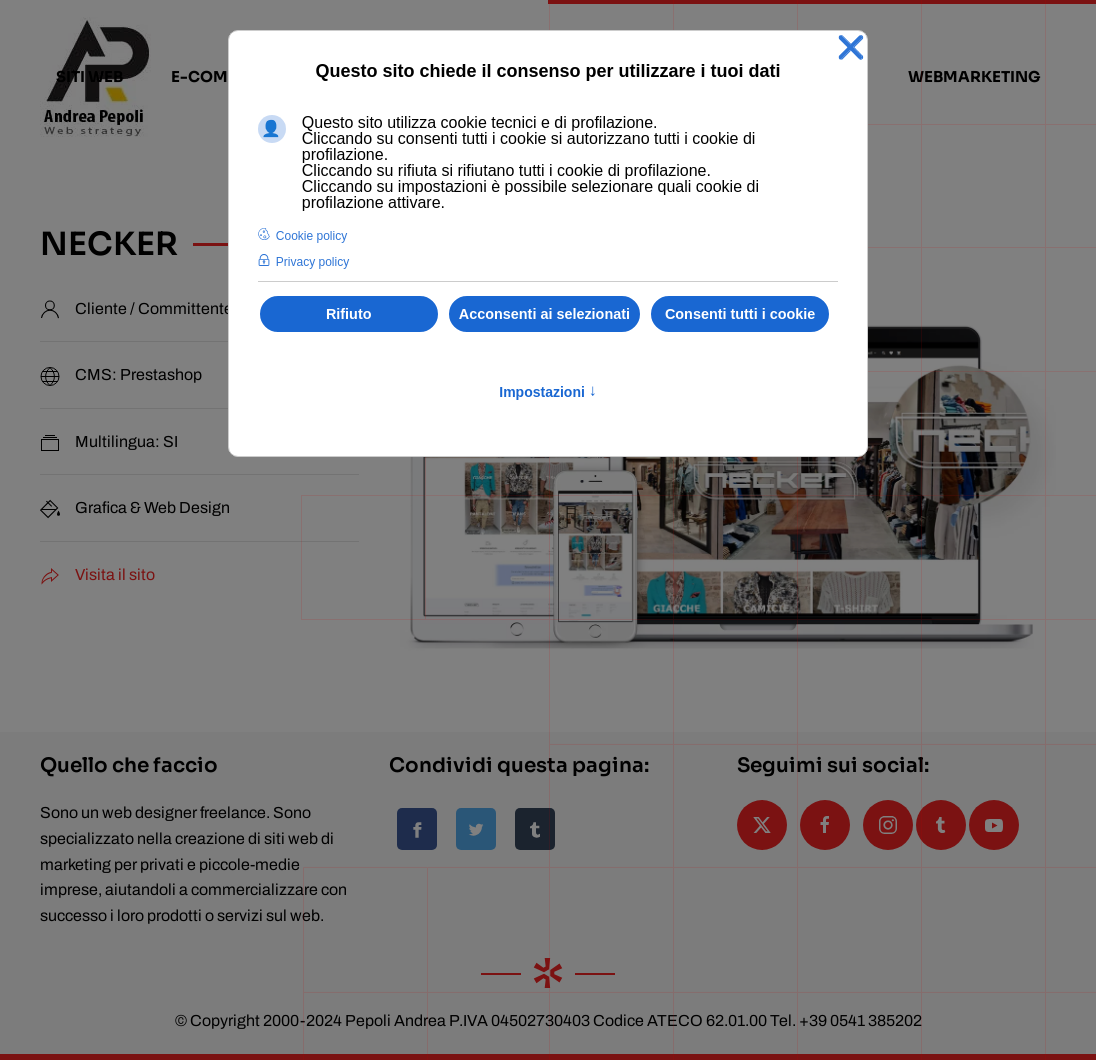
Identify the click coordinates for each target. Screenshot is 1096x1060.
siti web (89, 76)
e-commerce (227, 76)
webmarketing (974, 76)
